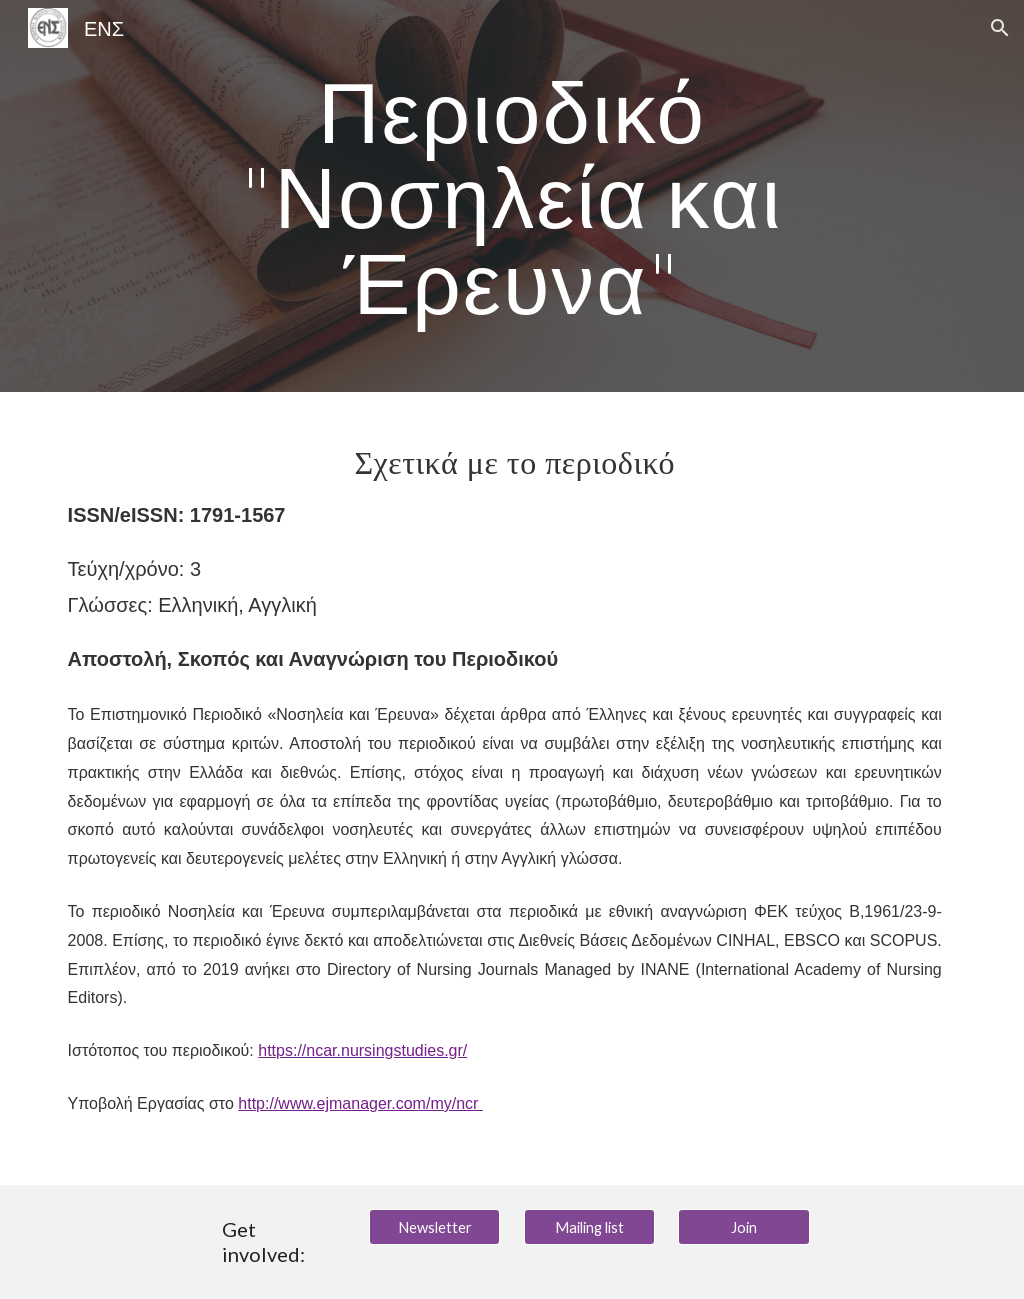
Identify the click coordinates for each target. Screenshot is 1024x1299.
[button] (1000, 28)
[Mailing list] (589, 1227)
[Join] (743, 1227)
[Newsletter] (434, 1227)
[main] (511, 196)
